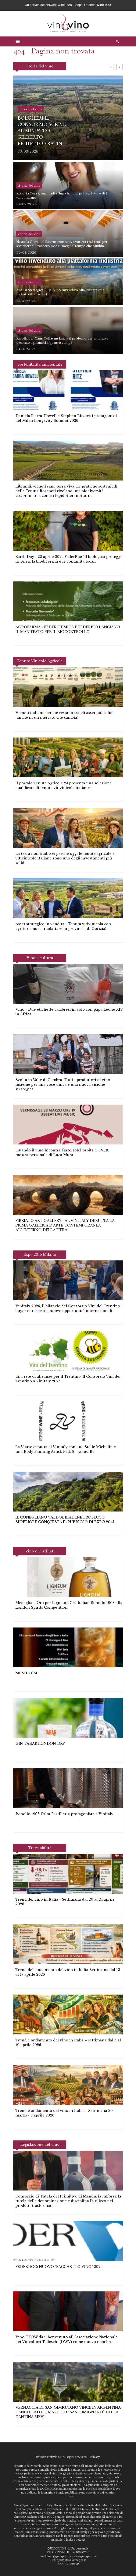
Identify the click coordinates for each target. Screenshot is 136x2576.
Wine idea (103, 5)
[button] (17, 42)
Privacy (95, 2457)
